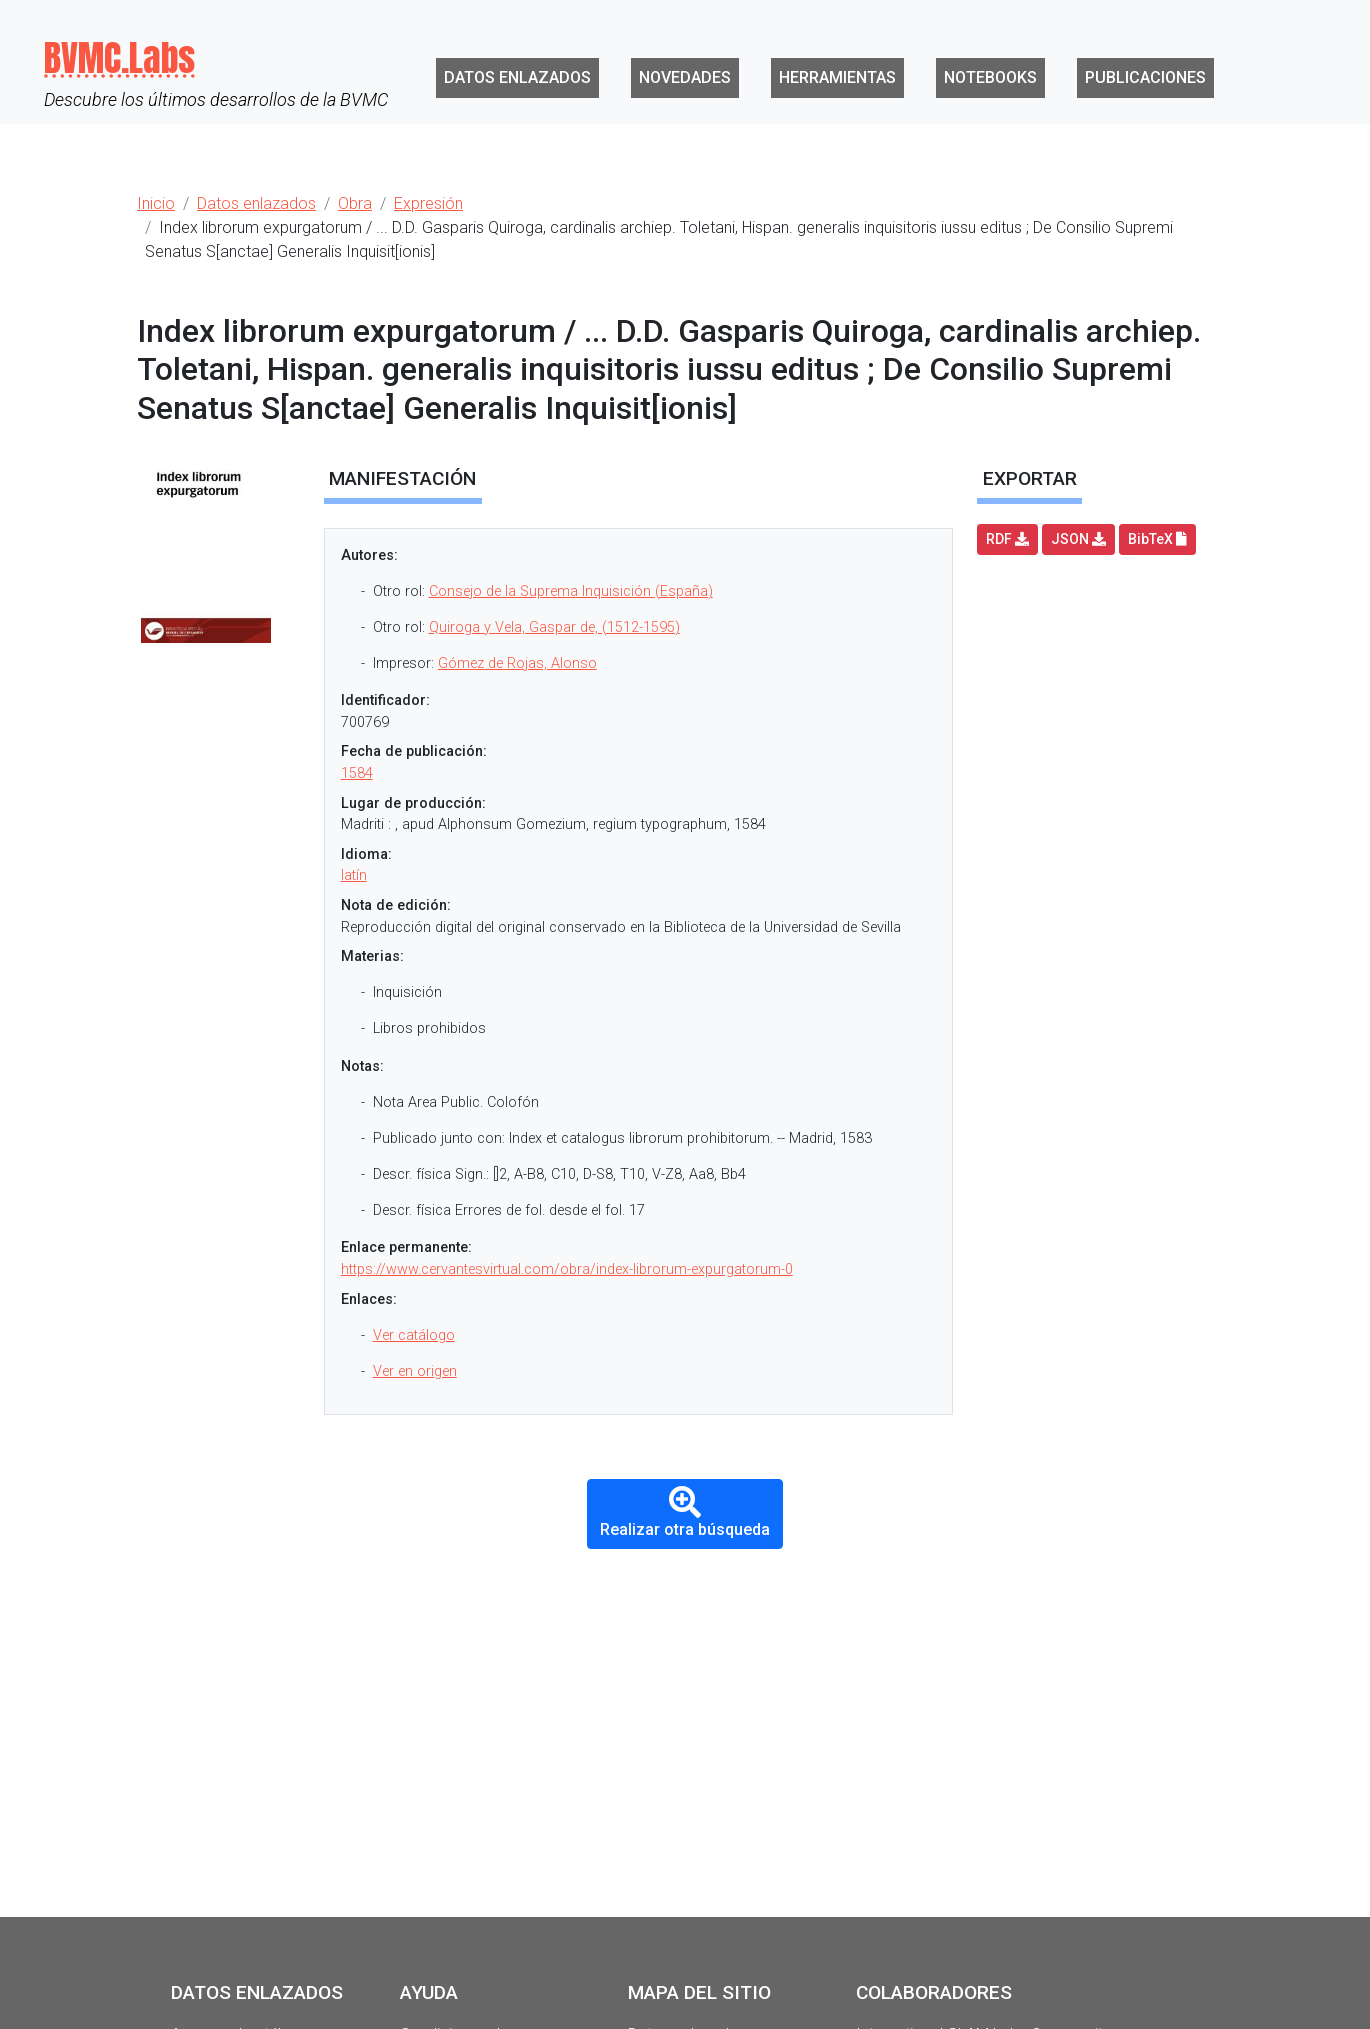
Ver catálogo (414, 1335)
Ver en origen (415, 1371)
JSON (1078, 539)
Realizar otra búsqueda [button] (685, 1512)
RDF (1007, 539)
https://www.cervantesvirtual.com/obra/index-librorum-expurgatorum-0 (567, 1269)
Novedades (685, 77)
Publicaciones (1145, 77)
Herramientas (837, 77)
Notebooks (990, 77)
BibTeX (1157, 539)
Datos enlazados (517, 77)
